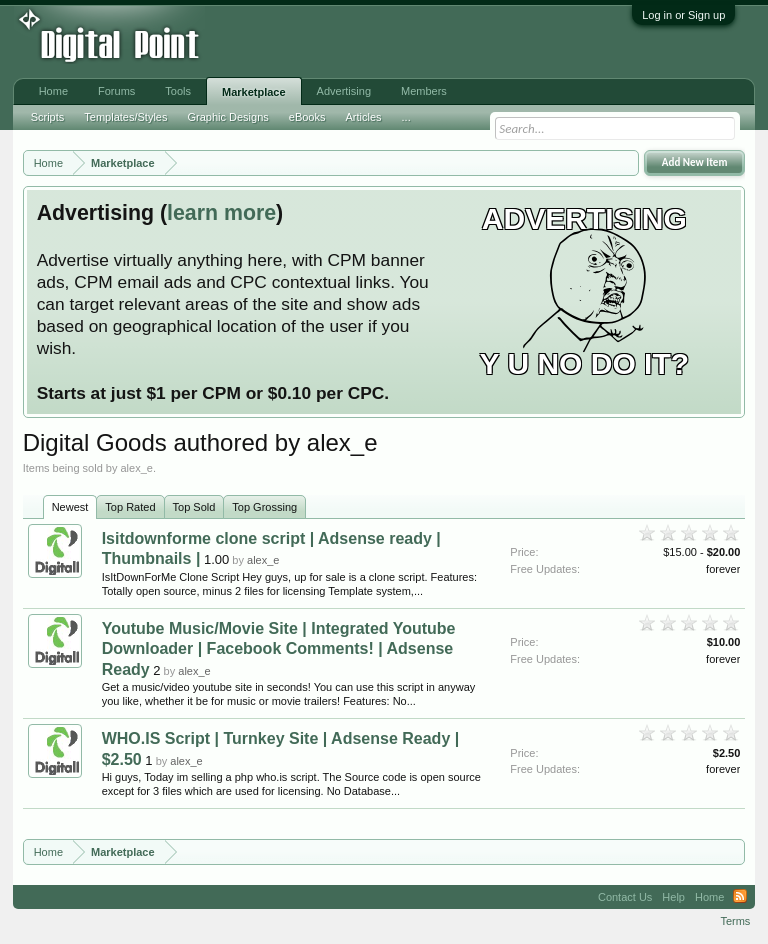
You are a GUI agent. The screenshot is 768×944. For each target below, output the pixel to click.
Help (673, 897)
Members (424, 91)
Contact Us (625, 897)
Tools (178, 91)
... (406, 117)
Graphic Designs (227, 117)
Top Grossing (264, 507)
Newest (70, 507)
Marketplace (254, 92)
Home (53, 91)
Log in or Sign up (683, 15)
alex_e (263, 560)
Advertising (344, 91)
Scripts (48, 117)
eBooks (307, 117)
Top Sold (194, 507)
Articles (363, 117)
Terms (735, 921)
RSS (740, 897)
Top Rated (130, 507)
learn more (221, 213)
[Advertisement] (330, 42)
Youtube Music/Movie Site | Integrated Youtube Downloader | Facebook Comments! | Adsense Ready (279, 649)
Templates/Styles (125, 117)
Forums (116, 91)
